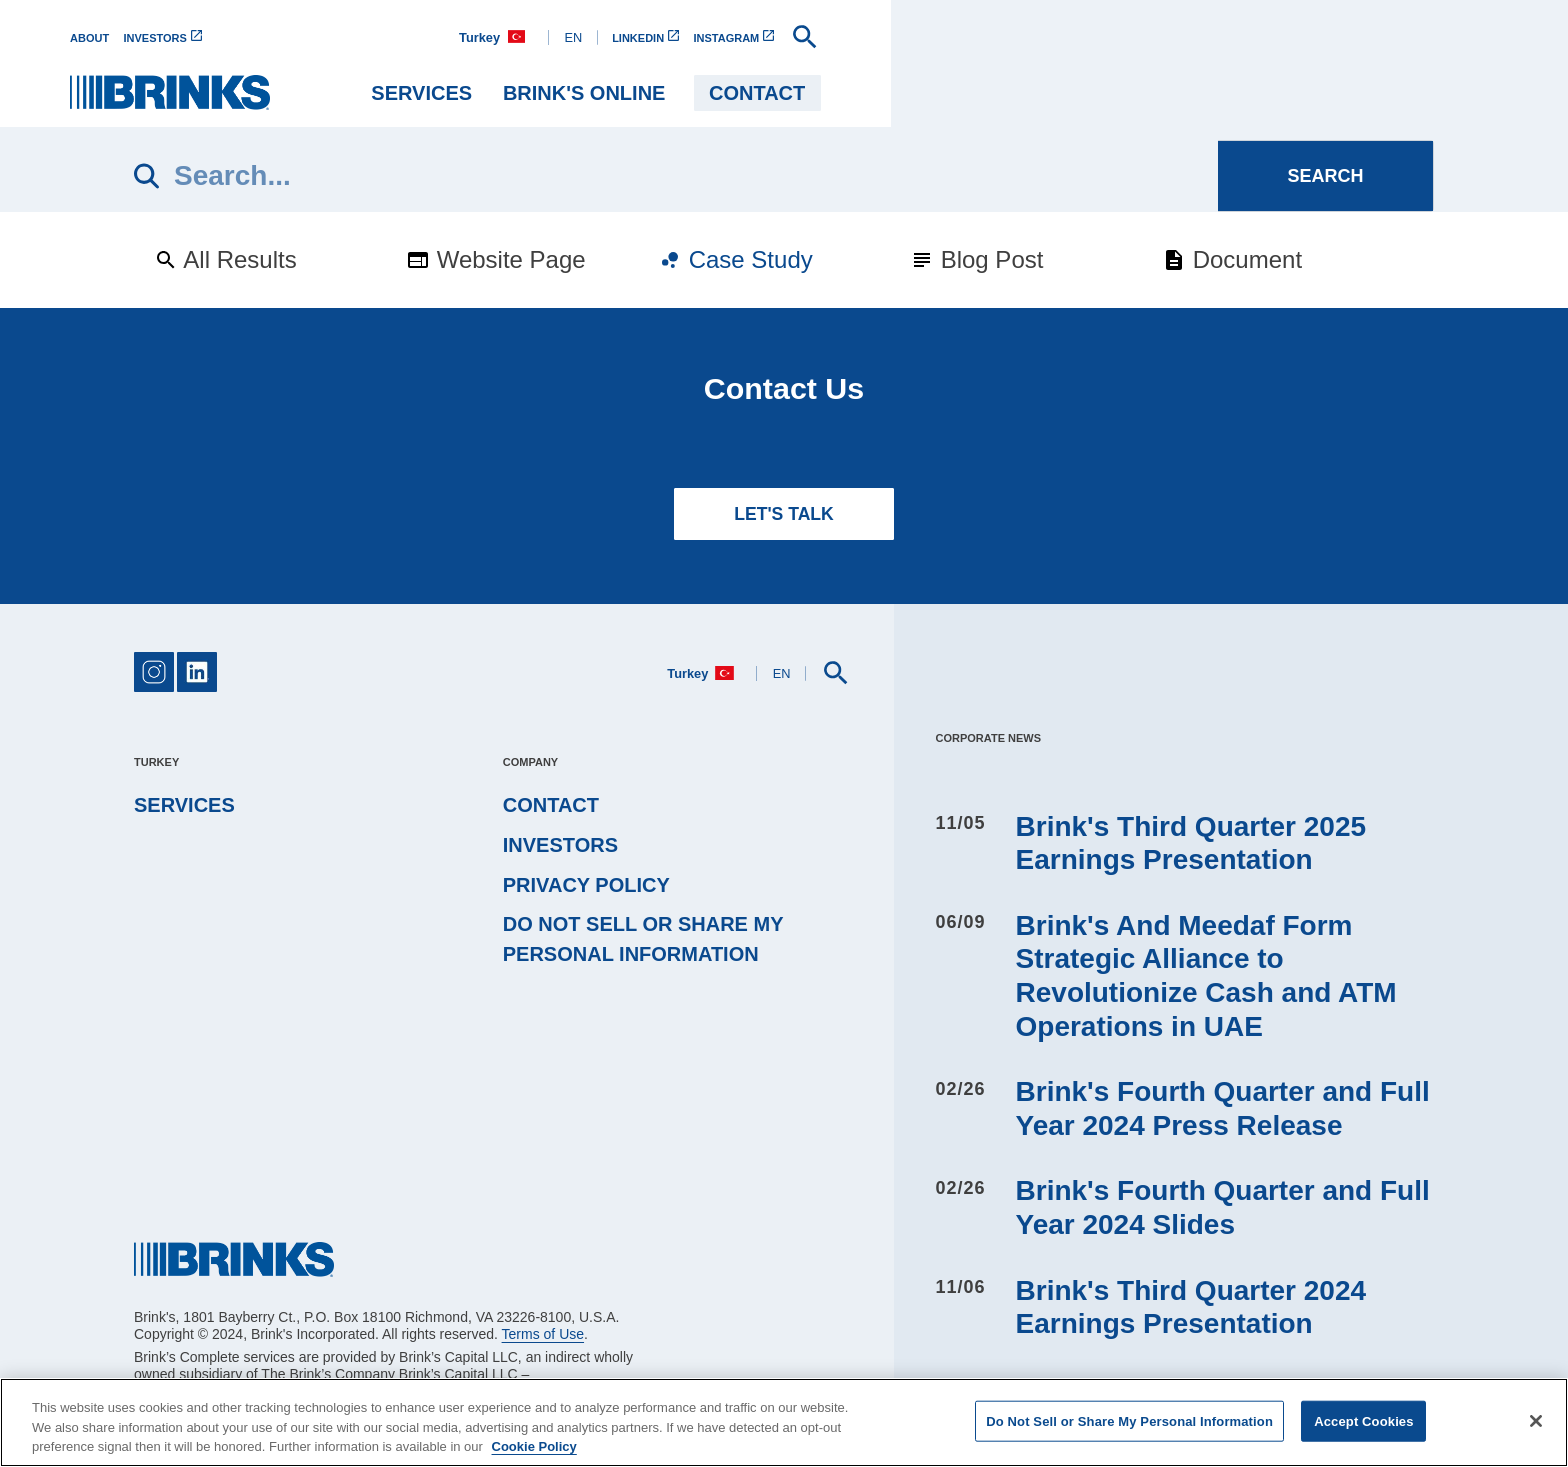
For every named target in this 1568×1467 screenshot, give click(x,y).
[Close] (1536, 1421)
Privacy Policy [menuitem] (586, 885)
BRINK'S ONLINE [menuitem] (1197, 93)
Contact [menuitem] (1370, 93)
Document (1232, 259)
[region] (784, 1422)
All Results (225, 259)
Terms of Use (543, 1334)
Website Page (496, 259)
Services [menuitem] (1035, 93)
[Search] (676, 176)
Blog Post (976, 259)
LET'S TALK (784, 514)
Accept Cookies (1363, 1420)
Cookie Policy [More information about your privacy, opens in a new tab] (534, 1446)
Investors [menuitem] (560, 845)
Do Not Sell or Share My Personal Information (643, 939)
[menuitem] (161, 37)
